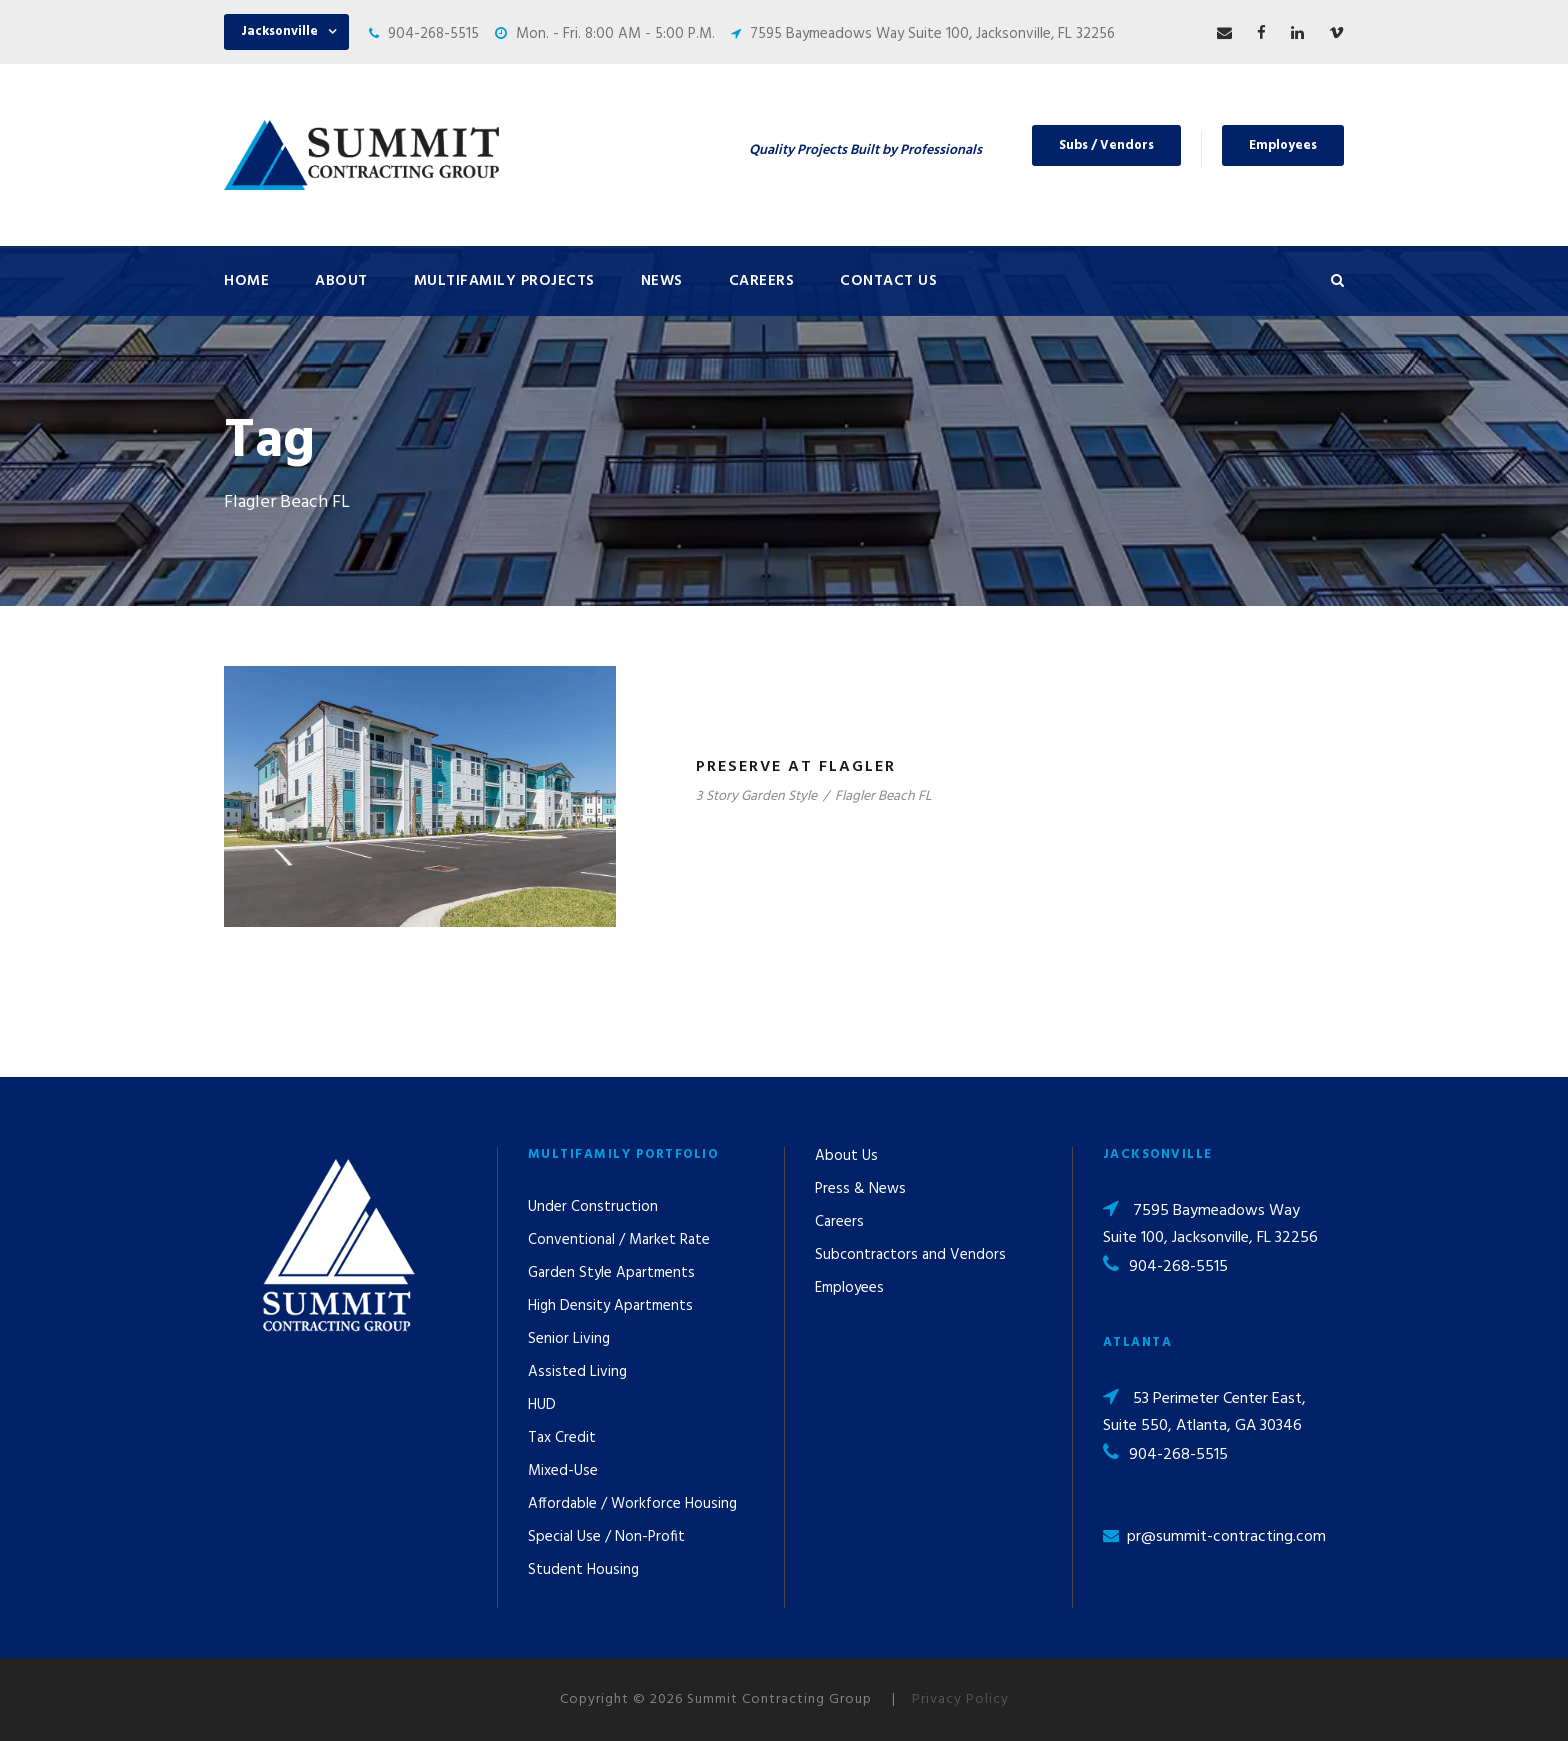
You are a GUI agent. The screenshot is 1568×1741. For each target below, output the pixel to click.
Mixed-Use (563, 1471)
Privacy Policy (960, 1699)
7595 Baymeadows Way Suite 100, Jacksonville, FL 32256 (932, 34)
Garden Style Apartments (611, 1273)
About (341, 281)
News (662, 281)
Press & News (860, 1189)
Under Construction (593, 1207)
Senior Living (569, 1339)
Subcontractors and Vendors (910, 1255)
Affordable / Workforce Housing (632, 1504)
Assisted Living (577, 1372)
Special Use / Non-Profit (606, 1537)
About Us (846, 1156)
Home (246, 281)
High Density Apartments (610, 1306)
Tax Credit (562, 1438)
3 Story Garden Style (756, 796)
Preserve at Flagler (796, 767)
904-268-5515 (433, 34)
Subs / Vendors (1106, 145)
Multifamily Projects (504, 281)
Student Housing (583, 1570)
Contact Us (888, 281)
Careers (762, 281)
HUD (542, 1405)
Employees (1283, 145)
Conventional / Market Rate (619, 1240)
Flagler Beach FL (883, 796)
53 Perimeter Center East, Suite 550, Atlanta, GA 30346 (1204, 1412)
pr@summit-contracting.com (1226, 1537)
